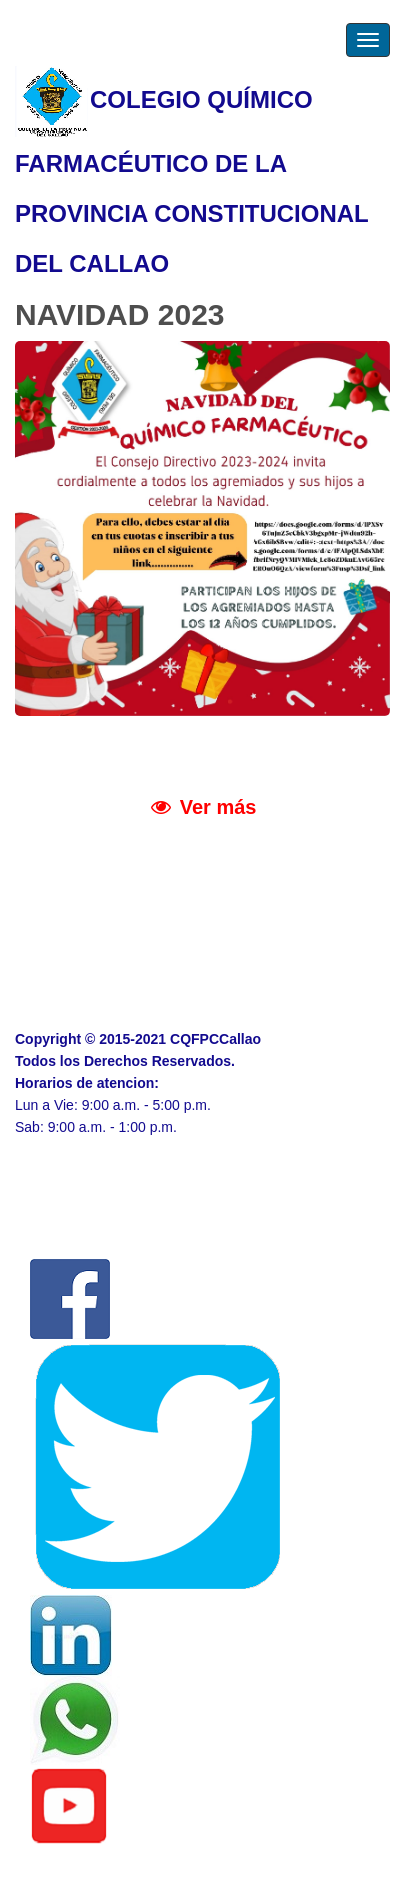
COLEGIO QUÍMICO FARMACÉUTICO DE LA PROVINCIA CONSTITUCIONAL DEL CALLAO (191, 171)
